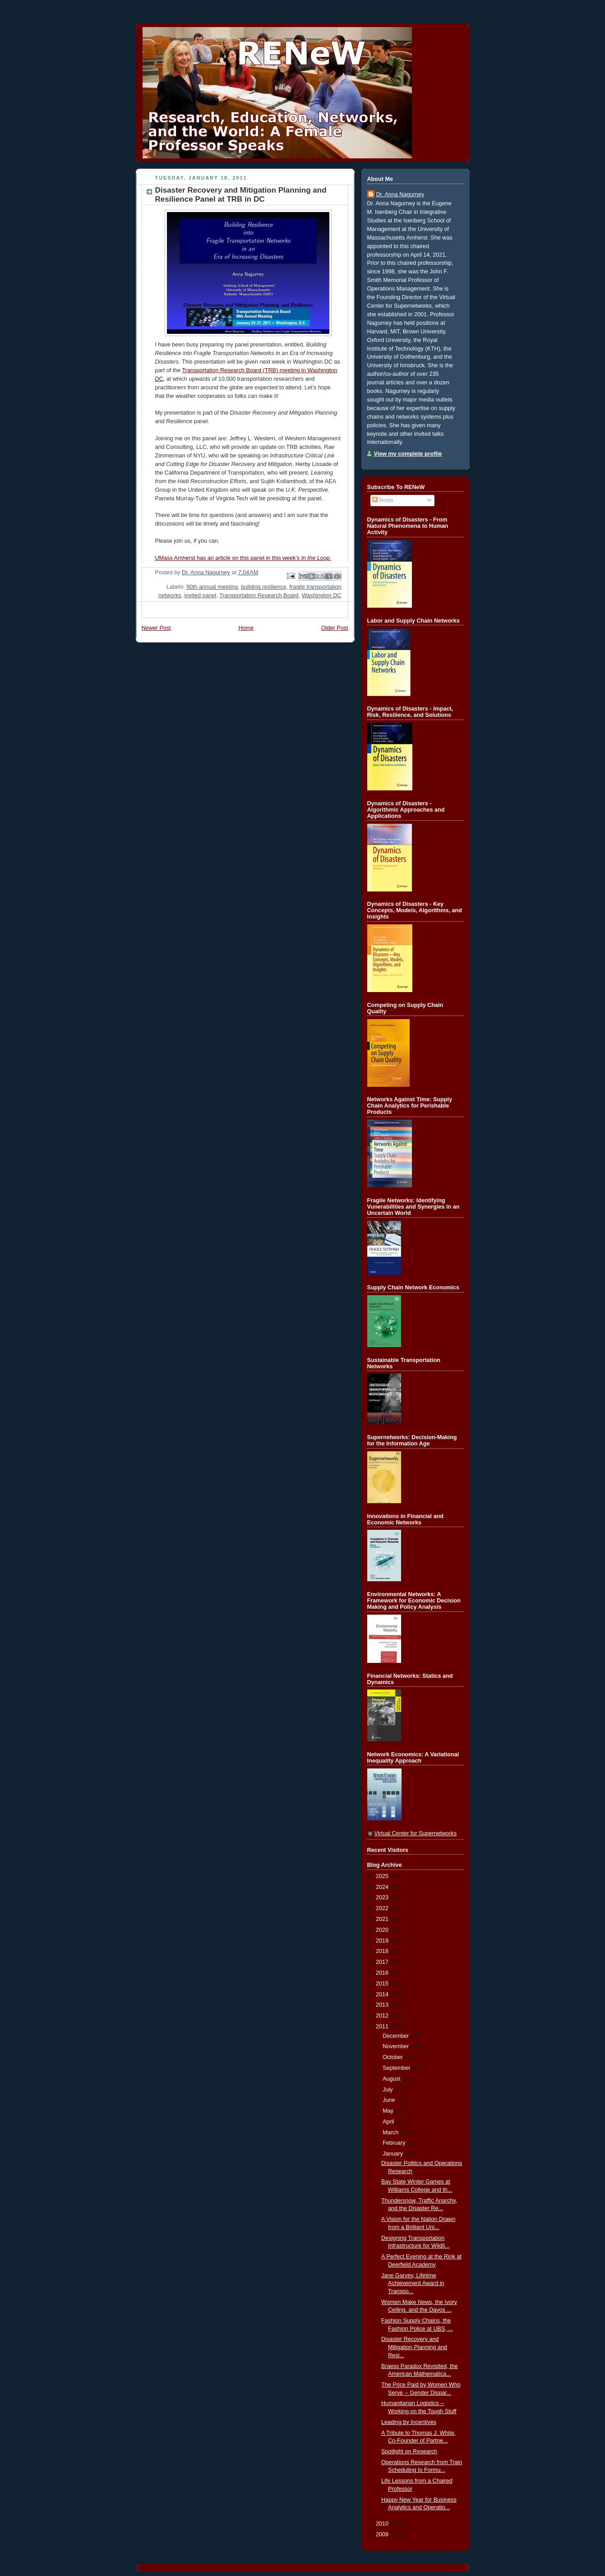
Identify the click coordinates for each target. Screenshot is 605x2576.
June (390, 2100)
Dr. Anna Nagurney (400, 194)
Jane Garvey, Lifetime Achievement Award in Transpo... (412, 2283)
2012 (383, 2016)
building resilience (263, 587)
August (392, 2079)
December (397, 2036)
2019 (383, 1941)
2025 (383, 1876)
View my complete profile (408, 454)
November (397, 2046)
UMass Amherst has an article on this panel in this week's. (243, 558)
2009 (383, 2534)
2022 (383, 1908)
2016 (383, 1973)
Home (246, 628)
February (395, 2143)
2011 (383, 2026)
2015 (383, 1983)
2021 (383, 1919)
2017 (383, 1962)
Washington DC (322, 595)
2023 (383, 1897)
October (393, 2057)
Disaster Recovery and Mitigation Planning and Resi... (414, 2347)
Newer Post (156, 628)
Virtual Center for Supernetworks (415, 1833)
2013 (383, 2005)
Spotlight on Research (409, 2451)
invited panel (201, 595)
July (388, 2090)
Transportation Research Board (258, 595)
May (389, 2111)
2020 (383, 1930)
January (393, 2154)
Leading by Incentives (408, 2422)
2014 (383, 1994)
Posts (382, 500)
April (389, 2122)
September (397, 2068)
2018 (383, 1951)
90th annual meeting (212, 587)
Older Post (334, 628)
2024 (383, 1887)
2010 (383, 2524)
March (391, 2132)
